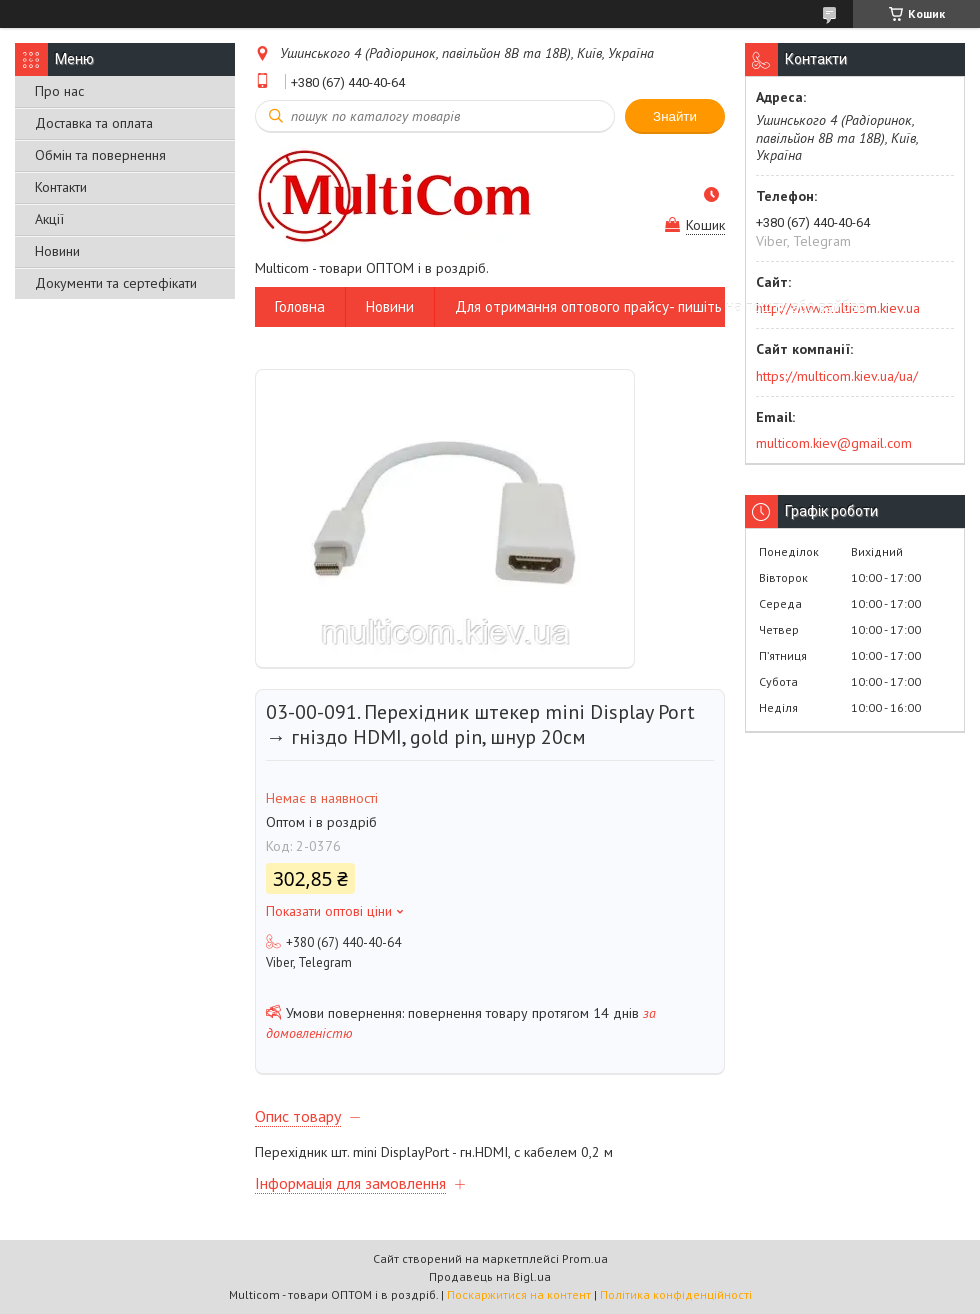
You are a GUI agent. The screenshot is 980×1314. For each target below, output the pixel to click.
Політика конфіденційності (676, 1294)
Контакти (61, 187)
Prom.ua (585, 1258)
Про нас (59, 91)
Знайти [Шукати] (675, 116)
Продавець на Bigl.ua (490, 1276)
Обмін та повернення (100, 155)
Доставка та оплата (94, 123)
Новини (57, 251)
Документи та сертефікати (116, 283)
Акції (49, 219)
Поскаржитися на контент (519, 1294)
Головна (300, 306)
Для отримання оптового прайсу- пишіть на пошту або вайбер (660, 306)
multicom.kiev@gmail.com (834, 443)
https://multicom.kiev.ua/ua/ (837, 376)
